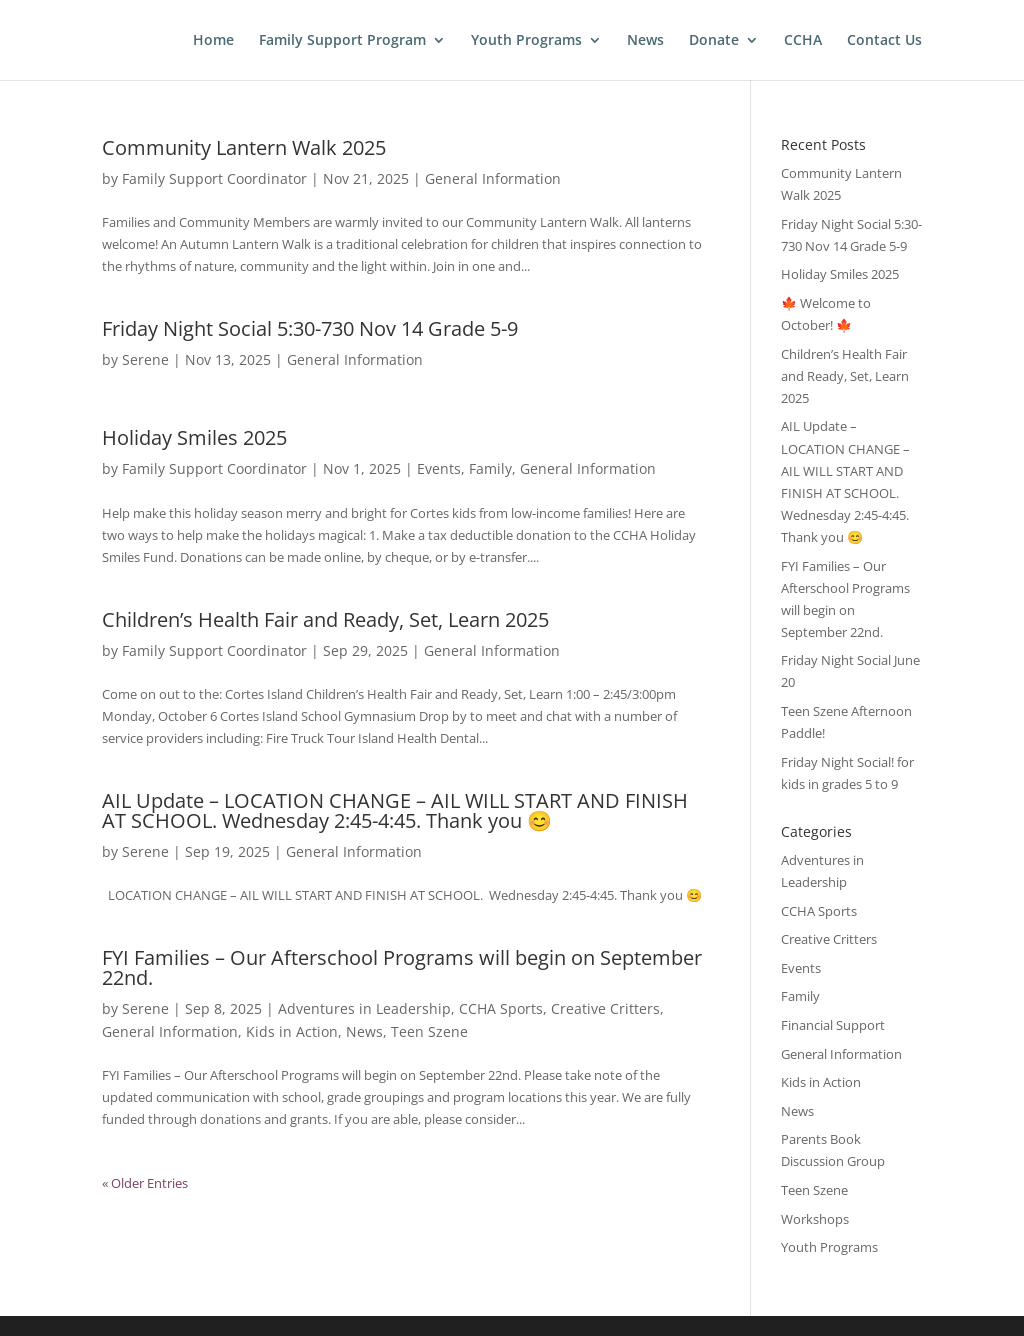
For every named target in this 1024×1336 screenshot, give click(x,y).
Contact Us (884, 41)
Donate (714, 41)
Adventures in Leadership (364, 1008)
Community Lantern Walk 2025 (244, 147)
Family (490, 468)
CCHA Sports (501, 1008)
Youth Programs (526, 41)
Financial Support (833, 1025)
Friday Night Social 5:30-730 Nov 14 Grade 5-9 (310, 328)
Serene (145, 359)
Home (213, 41)
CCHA (803, 41)
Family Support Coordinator (214, 178)
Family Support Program (342, 41)
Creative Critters (605, 1008)
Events (439, 468)
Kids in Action (292, 1031)
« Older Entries (145, 1183)
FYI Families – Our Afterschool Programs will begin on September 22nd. (402, 967)
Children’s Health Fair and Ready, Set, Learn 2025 (325, 619)
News (645, 41)
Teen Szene (429, 1031)
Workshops (815, 1219)
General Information (493, 178)
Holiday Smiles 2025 (194, 437)
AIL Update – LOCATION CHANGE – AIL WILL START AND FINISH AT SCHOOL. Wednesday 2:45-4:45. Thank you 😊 (395, 810)
